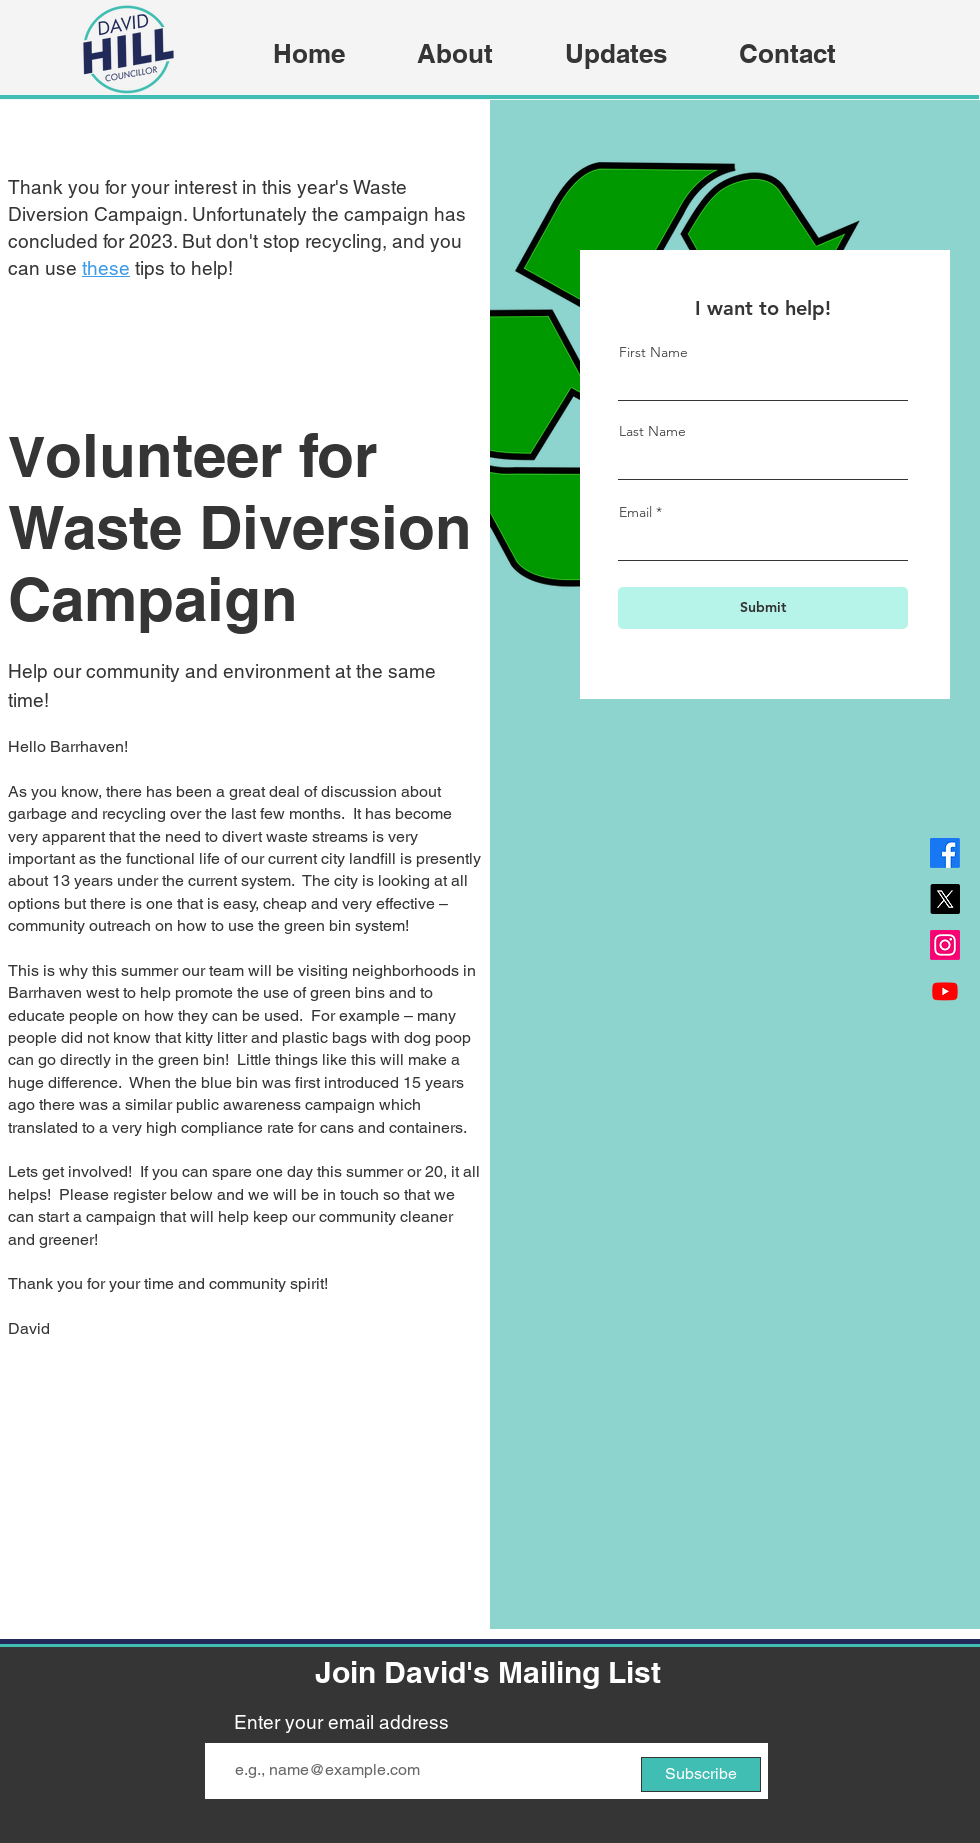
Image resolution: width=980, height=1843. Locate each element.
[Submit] (763, 608)
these (106, 268)
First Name (653, 352)
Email (635, 512)
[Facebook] (945, 853)
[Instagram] (945, 945)
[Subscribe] (701, 1774)
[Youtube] (945, 991)
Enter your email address (341, 1722)
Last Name (652, 431)
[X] (945, 899)
